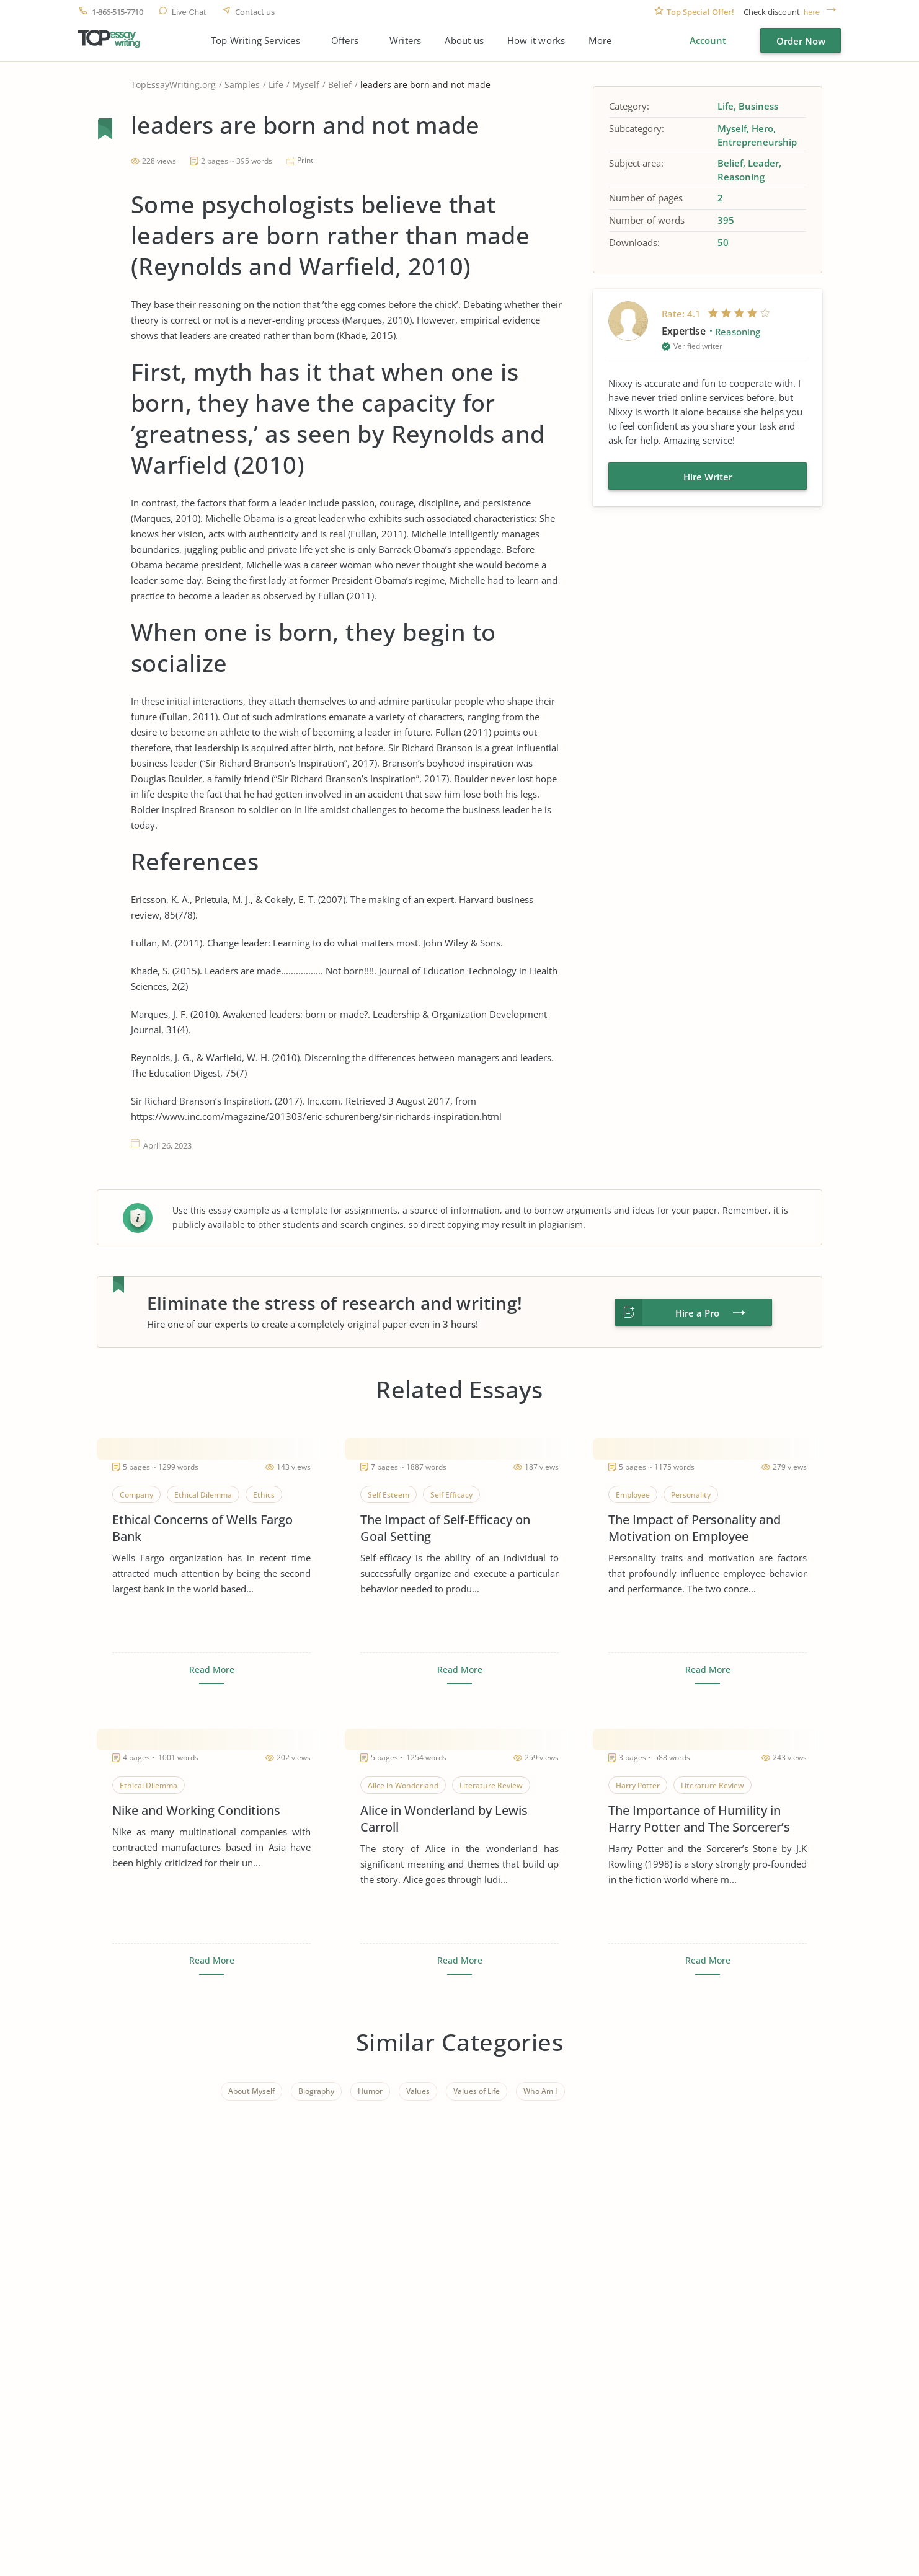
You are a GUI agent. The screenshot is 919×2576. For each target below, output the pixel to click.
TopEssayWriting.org (173, 84)
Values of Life (476, 2091)
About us (464, 40)
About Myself (251, 2091)
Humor (370, 2091)
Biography (316, 2091)
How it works (536, 40)
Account (708, 40)
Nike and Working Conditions (196, 1810)
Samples (242, 84)
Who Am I (540, 2091)
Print (305, 160)
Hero (762, 128)
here (812, 12)
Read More (211, 1670)
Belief (340, 84)
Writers (405, 40)
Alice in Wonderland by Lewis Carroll (444, 1818)
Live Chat (189, 12)
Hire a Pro (697, 1313)
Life (276, 84)
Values (418, 2091)
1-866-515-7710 (117, 12)
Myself (305, 84)
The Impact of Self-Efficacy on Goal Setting (445, 1528)
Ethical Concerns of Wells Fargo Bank (202, 1528)
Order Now (800, 41)
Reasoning (741, 176)
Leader (763, 163)
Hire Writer (707, 476)
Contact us (255, 12)
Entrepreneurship (757, 142)
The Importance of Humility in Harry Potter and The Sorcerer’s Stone (699, 1818)
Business (758, 106)
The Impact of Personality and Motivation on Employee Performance (694, 1528)
